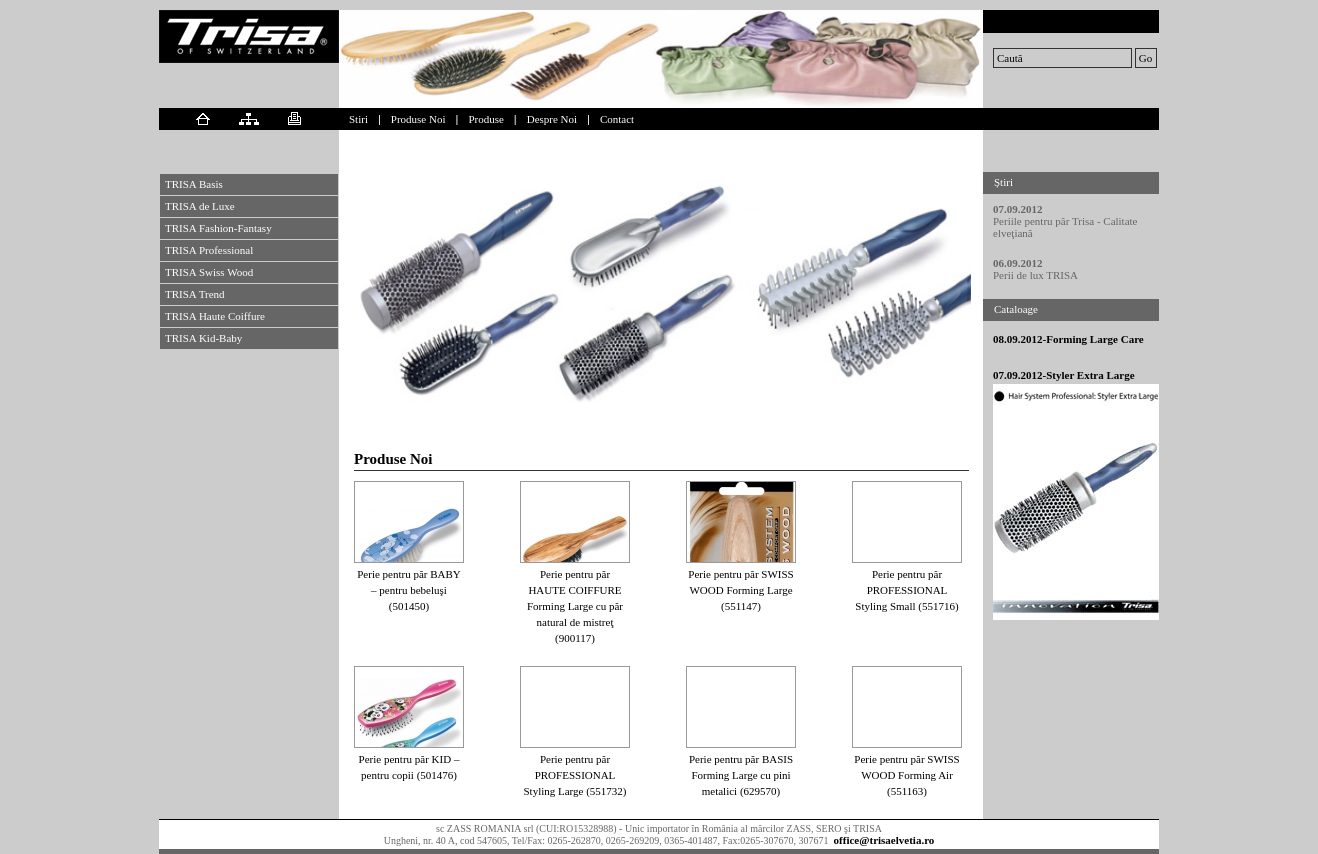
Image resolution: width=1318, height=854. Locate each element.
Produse (485, 119)
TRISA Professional (209, 250)
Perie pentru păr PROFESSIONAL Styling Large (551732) (574, 775)
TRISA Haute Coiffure (215, 316)
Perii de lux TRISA (1035, 275)
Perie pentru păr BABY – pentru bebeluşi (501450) (409, 590)
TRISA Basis (194, 184)
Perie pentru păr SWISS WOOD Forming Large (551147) (740, 590)
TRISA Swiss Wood (209, 272)
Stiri (358, 119)
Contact (617, 119)
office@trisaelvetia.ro (884, 840)
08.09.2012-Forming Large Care (1068, 339)
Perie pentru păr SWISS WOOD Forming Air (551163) (906, 775)
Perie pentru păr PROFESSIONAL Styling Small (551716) (906, 590)
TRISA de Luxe (200, 206)
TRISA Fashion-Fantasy (218, 228)
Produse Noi (418, 119)
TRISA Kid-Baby (203, 338)
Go (1145, 58)
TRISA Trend (195, 294)
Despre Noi (552, 119)
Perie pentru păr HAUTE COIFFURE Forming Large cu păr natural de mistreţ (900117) (575, 606)
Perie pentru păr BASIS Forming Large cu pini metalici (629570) (741, 775)
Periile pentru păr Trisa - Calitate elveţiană (1065, 227)
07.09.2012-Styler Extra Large (1064, 375)
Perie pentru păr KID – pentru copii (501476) (409, 767)
